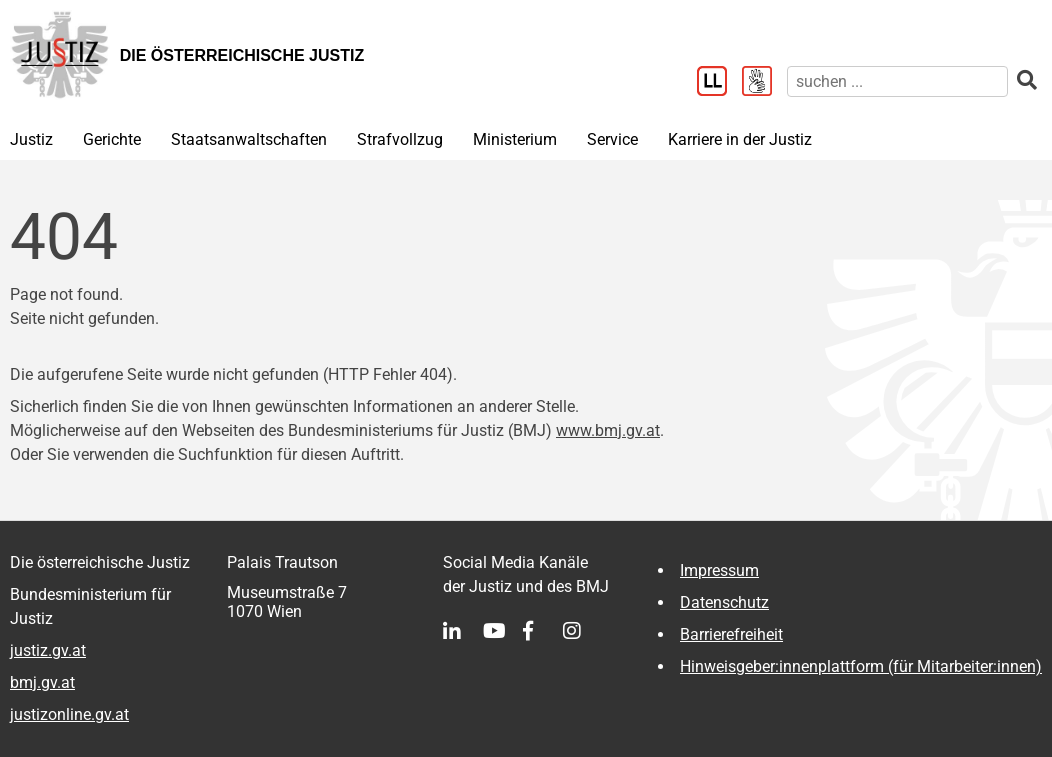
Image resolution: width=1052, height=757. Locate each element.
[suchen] (897, 81)
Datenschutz (724, 602)
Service (612, 139)
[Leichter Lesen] (719, 83)
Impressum (719, 570)
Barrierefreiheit (731, 634)
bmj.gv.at (42, 682)
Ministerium (515, 139)
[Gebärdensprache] (764, 83)
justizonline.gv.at (69, 714)
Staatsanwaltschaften (249, 139)
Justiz (31, 139)
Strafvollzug (400, 139)
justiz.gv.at (48, 650)
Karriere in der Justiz (740, 139)
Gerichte (112, 139)
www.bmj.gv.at (608, 430)
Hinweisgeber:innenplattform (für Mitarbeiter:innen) (861, 666)
